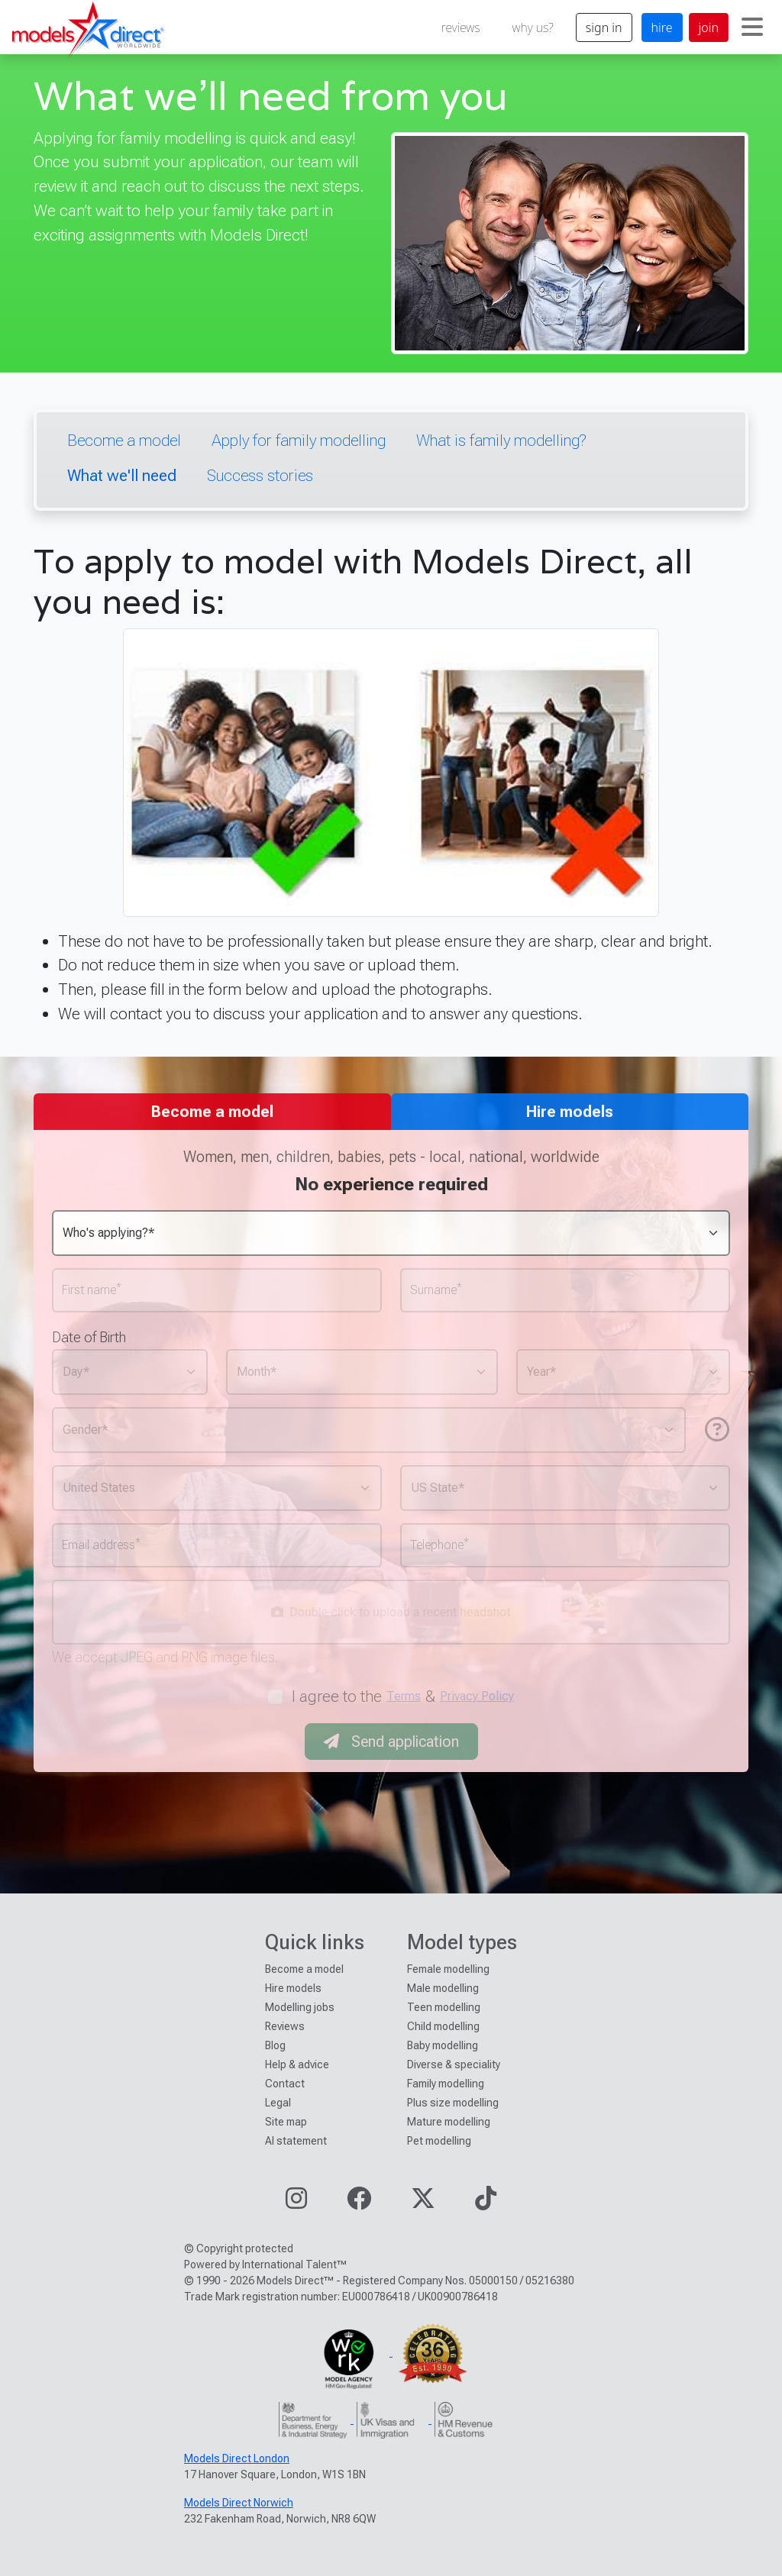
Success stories (260, 475)
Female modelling (448, 1969)
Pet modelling (439, 2141)
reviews (460, 27)
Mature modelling (448, 2122)
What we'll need (121, 475)
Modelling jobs (299, 2007)
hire (662, 27)
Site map (286, 2122)
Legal (278, 2103)
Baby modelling (442, 2045)
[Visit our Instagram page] (296, 2203)
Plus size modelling (453, 2103)
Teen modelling (443, 2007)
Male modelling (443, 1988)
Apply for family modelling (299, 440)
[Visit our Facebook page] (358, 2203)
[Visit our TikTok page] (486, 2203)
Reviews (285, 2026)
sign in (604, 27)
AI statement (296, 2141)
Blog (275, 2045)
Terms (403, 1696)
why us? (533, 27)
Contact (285, 2083)
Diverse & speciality (453, 2064)
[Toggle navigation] (752, 27)
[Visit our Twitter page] (423, 2203)
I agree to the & (403, 1696)
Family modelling (445, 2083)
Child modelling (443, 2026)
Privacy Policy (477, 1696)
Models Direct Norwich (238, 2503)
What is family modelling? (501, 440)
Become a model (124, 440)
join (709, 27)
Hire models (293, 1988)
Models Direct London (236, 2458)
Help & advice (297, 2064)
